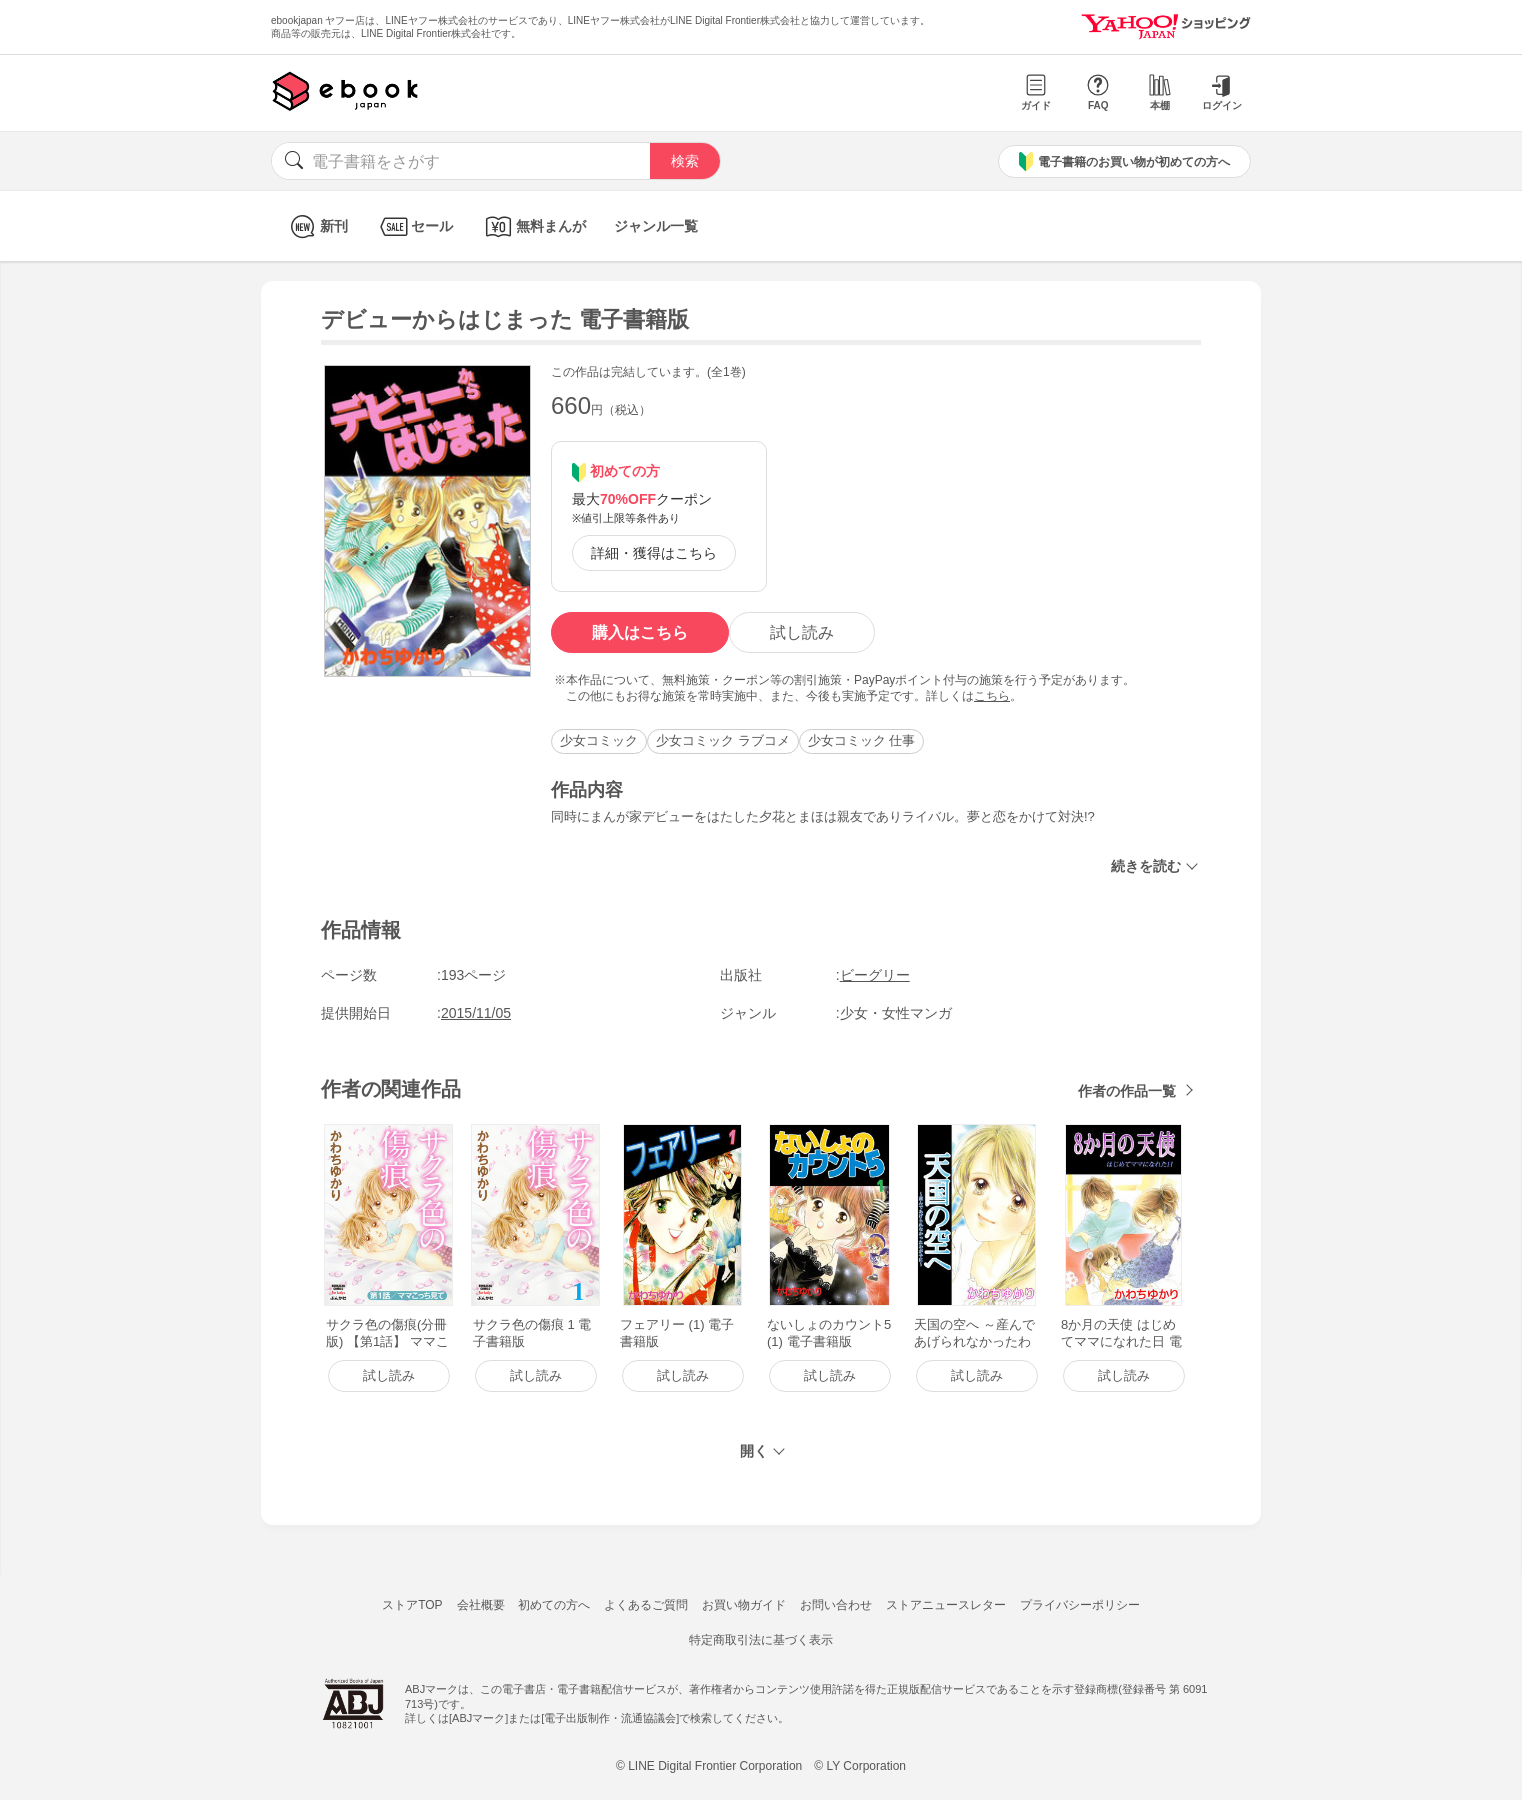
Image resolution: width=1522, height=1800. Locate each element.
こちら (992, 696)
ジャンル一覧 (656, 226)
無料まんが (533, 226)
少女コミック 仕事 (862, 740)
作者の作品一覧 (1127, 1091)
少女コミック (599, 740)
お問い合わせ (836, 1605)
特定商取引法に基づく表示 (761, 1640)
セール (414, 226)
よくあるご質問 (646, 1605)
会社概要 (481, 1605)
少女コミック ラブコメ (723, 740)
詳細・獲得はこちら (654, 553)
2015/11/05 (476, 1013)
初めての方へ (554, 1605)
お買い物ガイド (744, 1605)
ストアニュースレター (946, 1605)
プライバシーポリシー (1080, 1605)
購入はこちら (640, 632)
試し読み (802, 632)
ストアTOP (412, 1605)
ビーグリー (875, 975)
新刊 (316, 226)
